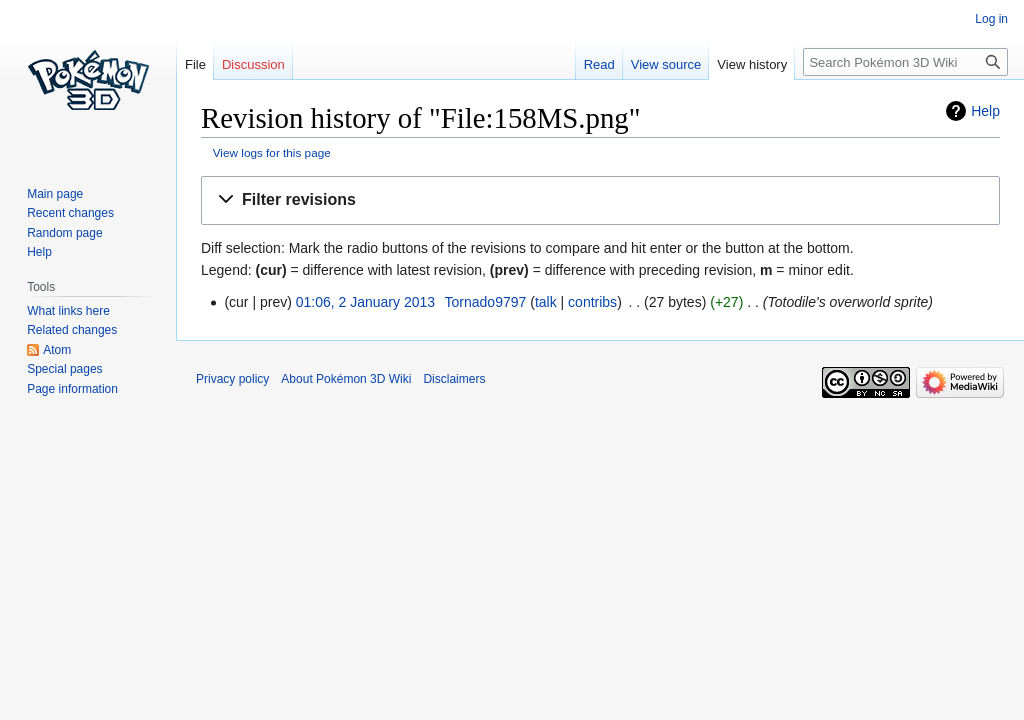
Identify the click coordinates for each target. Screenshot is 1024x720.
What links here (68, 311)
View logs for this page (272, 152)
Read (599, 64)
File (195, 64)
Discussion (253, 64)
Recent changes (70, 213)
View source (666, 64)
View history (752, 64)
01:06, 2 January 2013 (365, 302)
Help (985, 111)
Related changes (72, 330)
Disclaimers (454, 379)
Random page (64, 233)
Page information (72, 389)
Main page (55, 194)
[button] (600, 200)
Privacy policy (232, 379)
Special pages (64, 369)
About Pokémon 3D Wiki (346, 379)
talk (546, 302)
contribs (592, 302)
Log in (991, 19)
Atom (57, 350)
